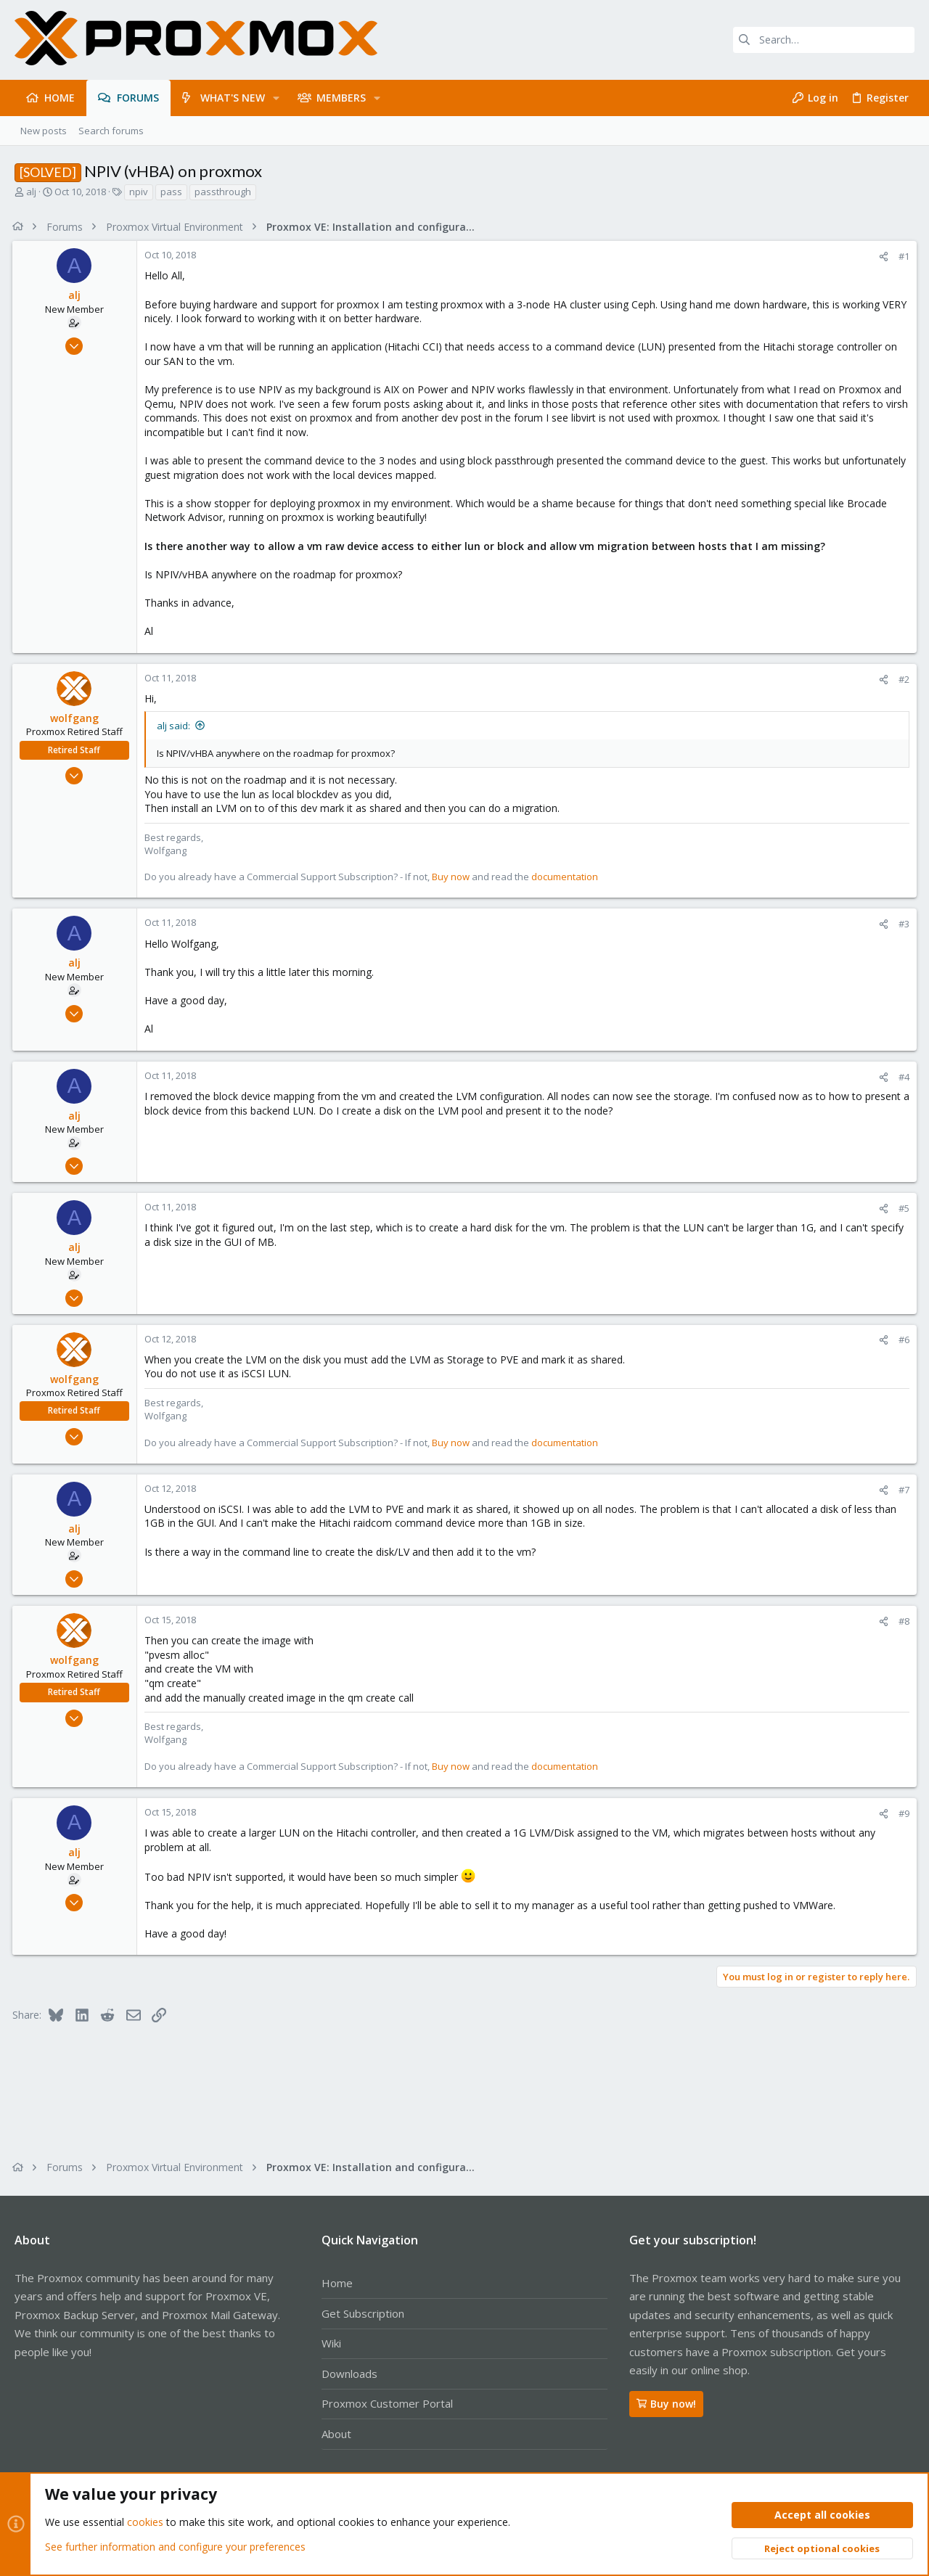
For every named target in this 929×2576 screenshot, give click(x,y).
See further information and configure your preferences (175, 2547)
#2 (901, 679)
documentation (566, 876)
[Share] (881, 256)
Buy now (453, 876)
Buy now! (666, 2404)
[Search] (823, 40)
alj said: (175, 725)
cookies (145, 2523)
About (336, 2434)
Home (337, 2283)
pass (171, 191)
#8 (901, 1621)
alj (31, 191)
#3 (901, 923)
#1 (901, 256)
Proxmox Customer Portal (387, 2403)
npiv (138, 191)
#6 (901, 1339)
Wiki (331, 2343)
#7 (901, 1489)
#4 (901, 1076)
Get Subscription (363, 2313)
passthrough (223, 191)
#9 (901, 1813)
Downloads (349, 2373)
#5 (901, 1208)
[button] (276, 98)
